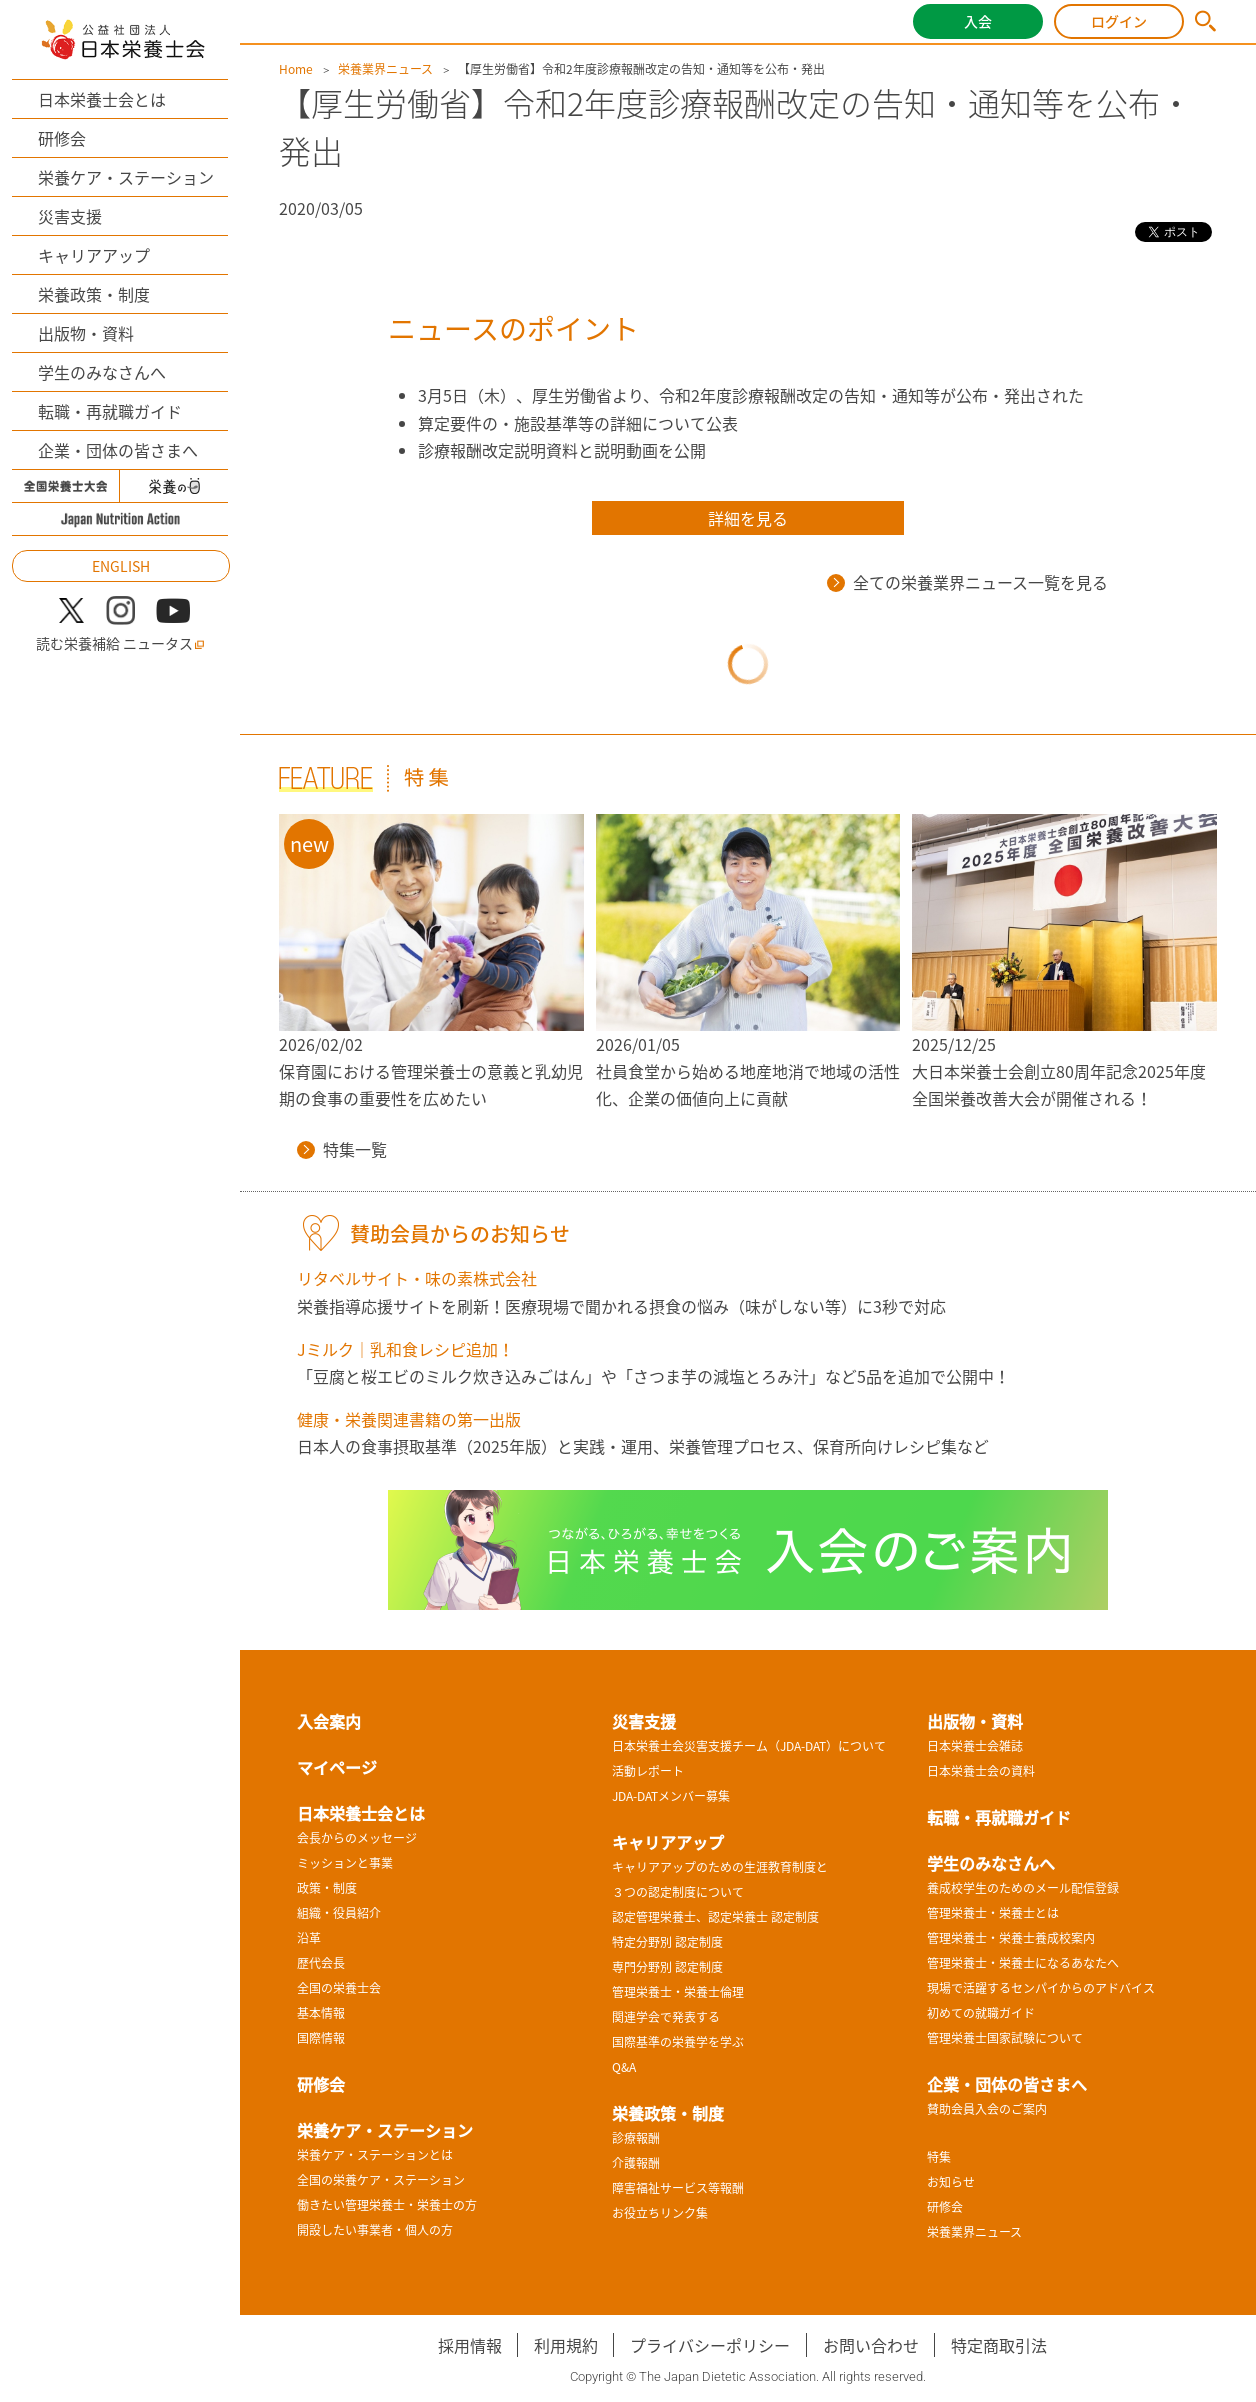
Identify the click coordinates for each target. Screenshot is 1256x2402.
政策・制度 (327, 1888)
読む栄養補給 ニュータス (120, 643)
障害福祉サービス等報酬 (678, 2188)
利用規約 (566, 2345)
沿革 (309, 1938)
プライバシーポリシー (710, 2345)
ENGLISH (121, 566)
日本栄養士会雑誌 (975, 1746)
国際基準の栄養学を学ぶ (678, 2042)
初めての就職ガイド (981, 2013)
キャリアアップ (94, 255)
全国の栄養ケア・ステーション (381, 2180)
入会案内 (329, 1721)
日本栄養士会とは (102, 99)
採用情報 (470, 2345)
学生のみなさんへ (102, 372)
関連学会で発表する (666, 2017)
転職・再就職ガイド (110, 411)
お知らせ (951, 2182)
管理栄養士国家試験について (1005, 2038)
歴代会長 (321, 1963)
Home (296, 69)
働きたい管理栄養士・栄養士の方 (387, 2205)
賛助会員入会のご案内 (987, 2109)
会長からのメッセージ (357, 1838)
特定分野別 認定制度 (667, 1942)
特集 (939, 2157)
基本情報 (321, 2013)
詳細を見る (748, 518)
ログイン (1119, 21)
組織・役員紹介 (339, 1913)
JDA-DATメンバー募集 (671, 1796)
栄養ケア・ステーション (126, 177)
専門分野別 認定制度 (667, 1967)
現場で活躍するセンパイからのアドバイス (1041, 1988)
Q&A (624, 2067)
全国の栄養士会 (339, 1988)
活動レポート (648, 1771)
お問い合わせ (871, 2345)
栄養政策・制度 (94, 294)
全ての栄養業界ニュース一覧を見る (967, 582)
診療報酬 (636, 2138)
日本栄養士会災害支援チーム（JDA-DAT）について (749, 1746)
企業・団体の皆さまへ (118, 450)
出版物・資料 (86, 333)
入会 (978, 21)
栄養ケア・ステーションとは (375, 2155)
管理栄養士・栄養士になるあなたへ (1023, 1963)
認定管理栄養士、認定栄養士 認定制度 (715, 1917)
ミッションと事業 (345, 1863)
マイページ (337, 1767)
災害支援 (70, 216)
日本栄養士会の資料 (981, 1771)
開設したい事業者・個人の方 (375, 2230)
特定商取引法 (999, 2345)
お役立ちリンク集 (660, 2213)
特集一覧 (342, 1149)
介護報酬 (636, 2163)
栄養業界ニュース (385, 69)
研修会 (62, 138)
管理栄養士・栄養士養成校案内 (1011, 1938)
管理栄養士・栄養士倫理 (678, 1992)
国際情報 (321, 2038)
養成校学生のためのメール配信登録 (1023, 1888)
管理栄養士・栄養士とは (993, 1913)
